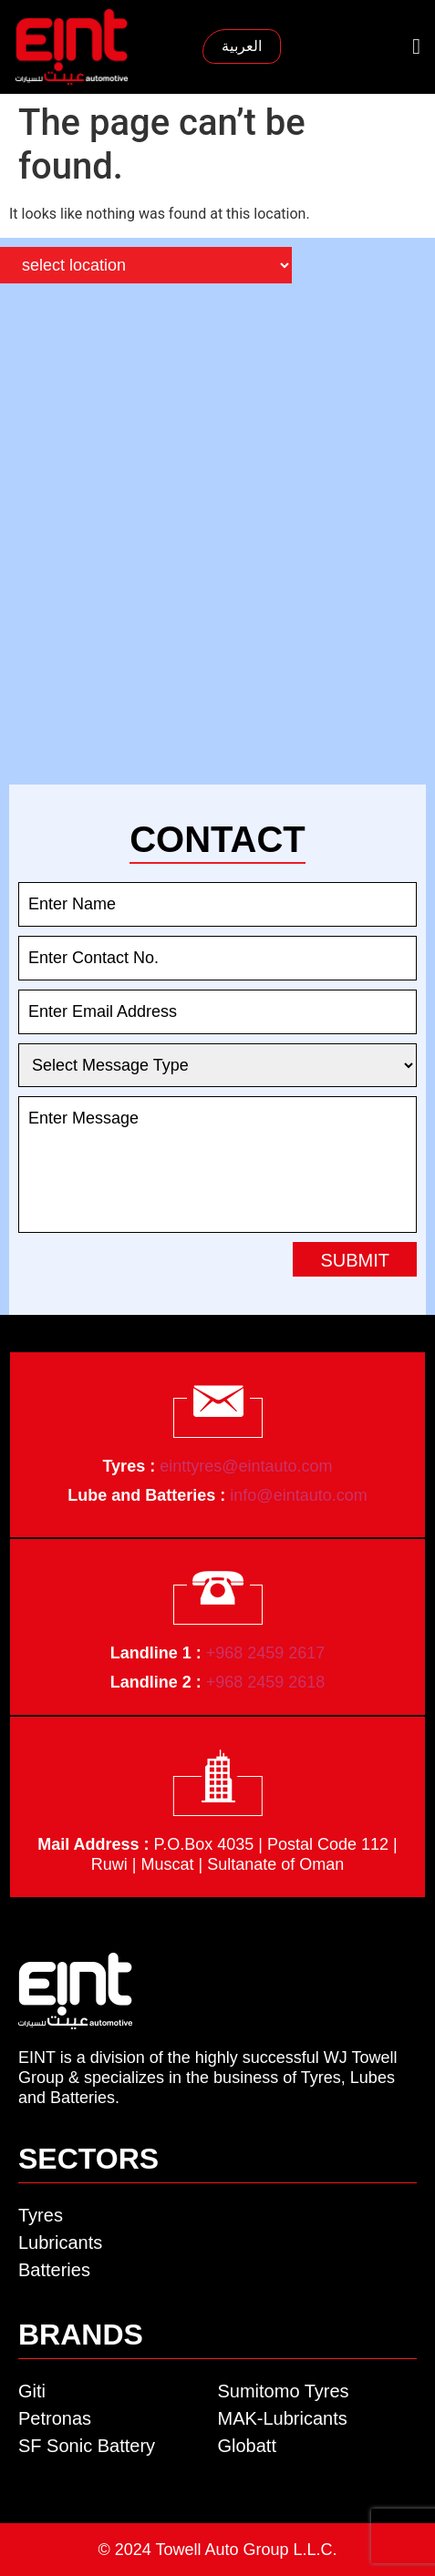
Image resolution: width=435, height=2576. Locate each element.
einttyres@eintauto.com (246, 1466)
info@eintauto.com (298, 1495)
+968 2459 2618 (266, 1682)
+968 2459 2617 (266, 1653)
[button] (416, 46)
